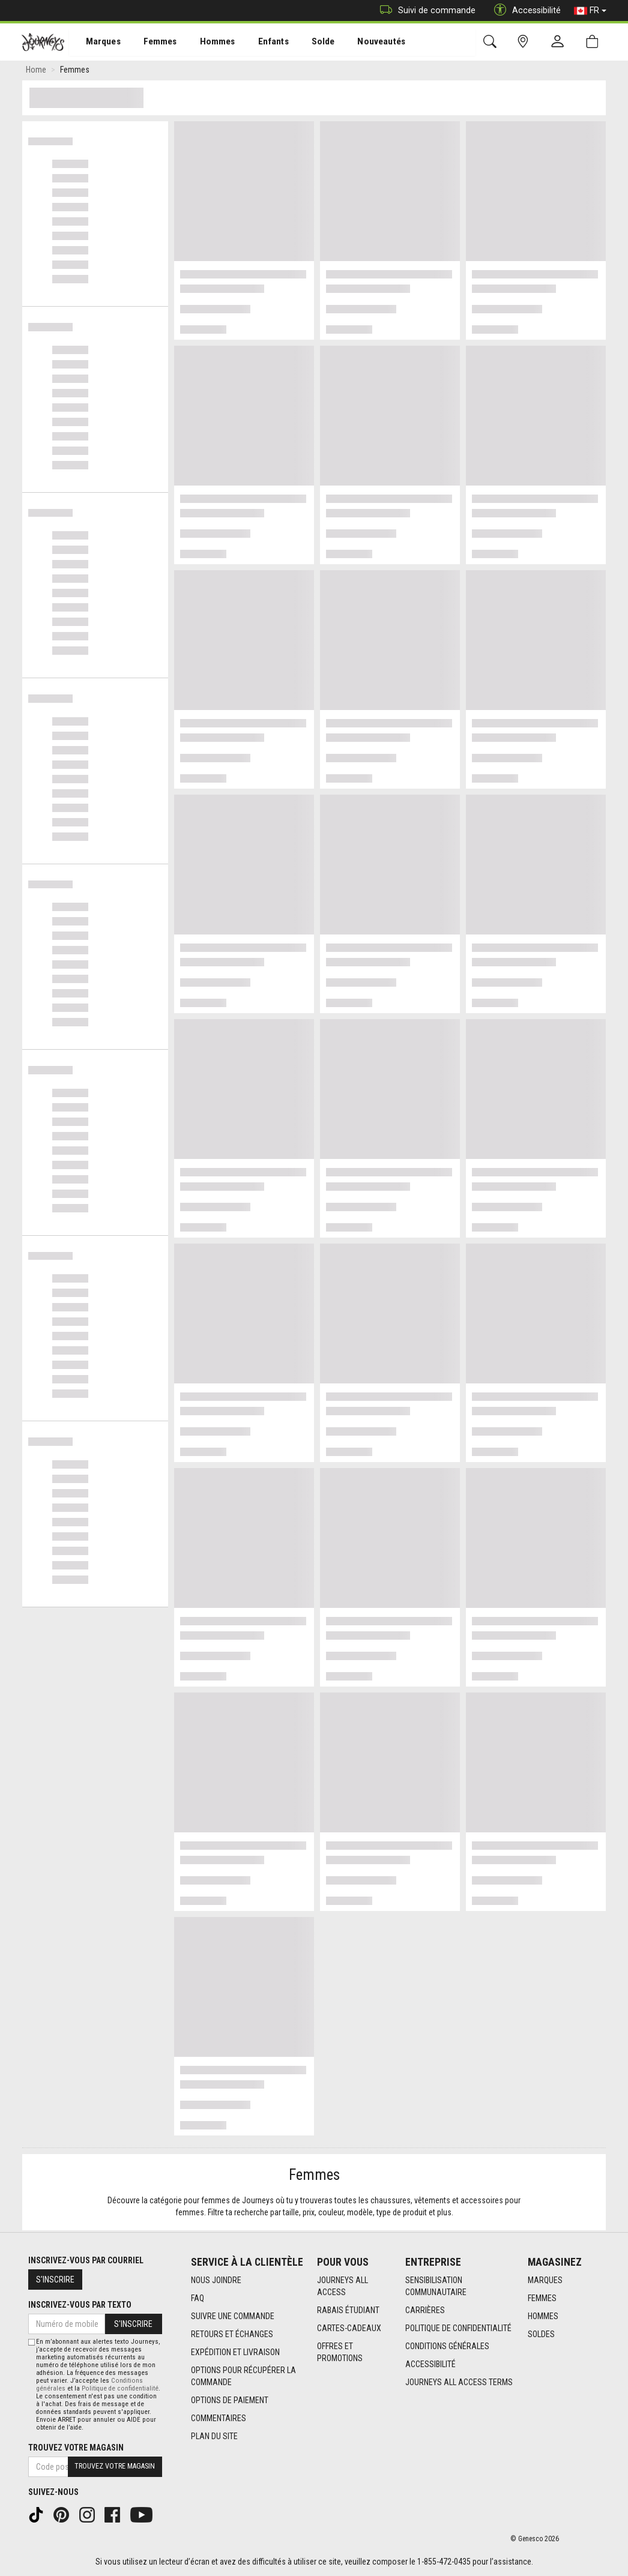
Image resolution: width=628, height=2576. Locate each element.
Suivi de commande (425, 10)
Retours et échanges (232, 2334)
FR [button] (590, 10)
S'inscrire (55, 2279)
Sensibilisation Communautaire (435, 2286)
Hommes (207, 42)
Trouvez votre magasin (76, 2447)
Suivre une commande (232, 2316)
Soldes (541, 2334)
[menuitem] (97, 42)
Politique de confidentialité (458, 2328)
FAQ (197, 2298)
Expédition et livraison (235, 2352)
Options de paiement (229, 2400)
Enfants (260, 42)
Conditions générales (447, 2346)
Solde (308, 42)
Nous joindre (216, 2280)
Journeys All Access (342, 2286)
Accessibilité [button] (524, 10)
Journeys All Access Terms (459, 2382)
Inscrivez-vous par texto (79, 2305)
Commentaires (218, 2418)
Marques (96, 42)
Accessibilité (430, 2364)
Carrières (425, 2310)
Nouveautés (364, 42)
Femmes (151, 42)
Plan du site (214, 2436)
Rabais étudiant (348, 2310)
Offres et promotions (340, 2352)
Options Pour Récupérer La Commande (243, 2376)
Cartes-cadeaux (349, 2328)
